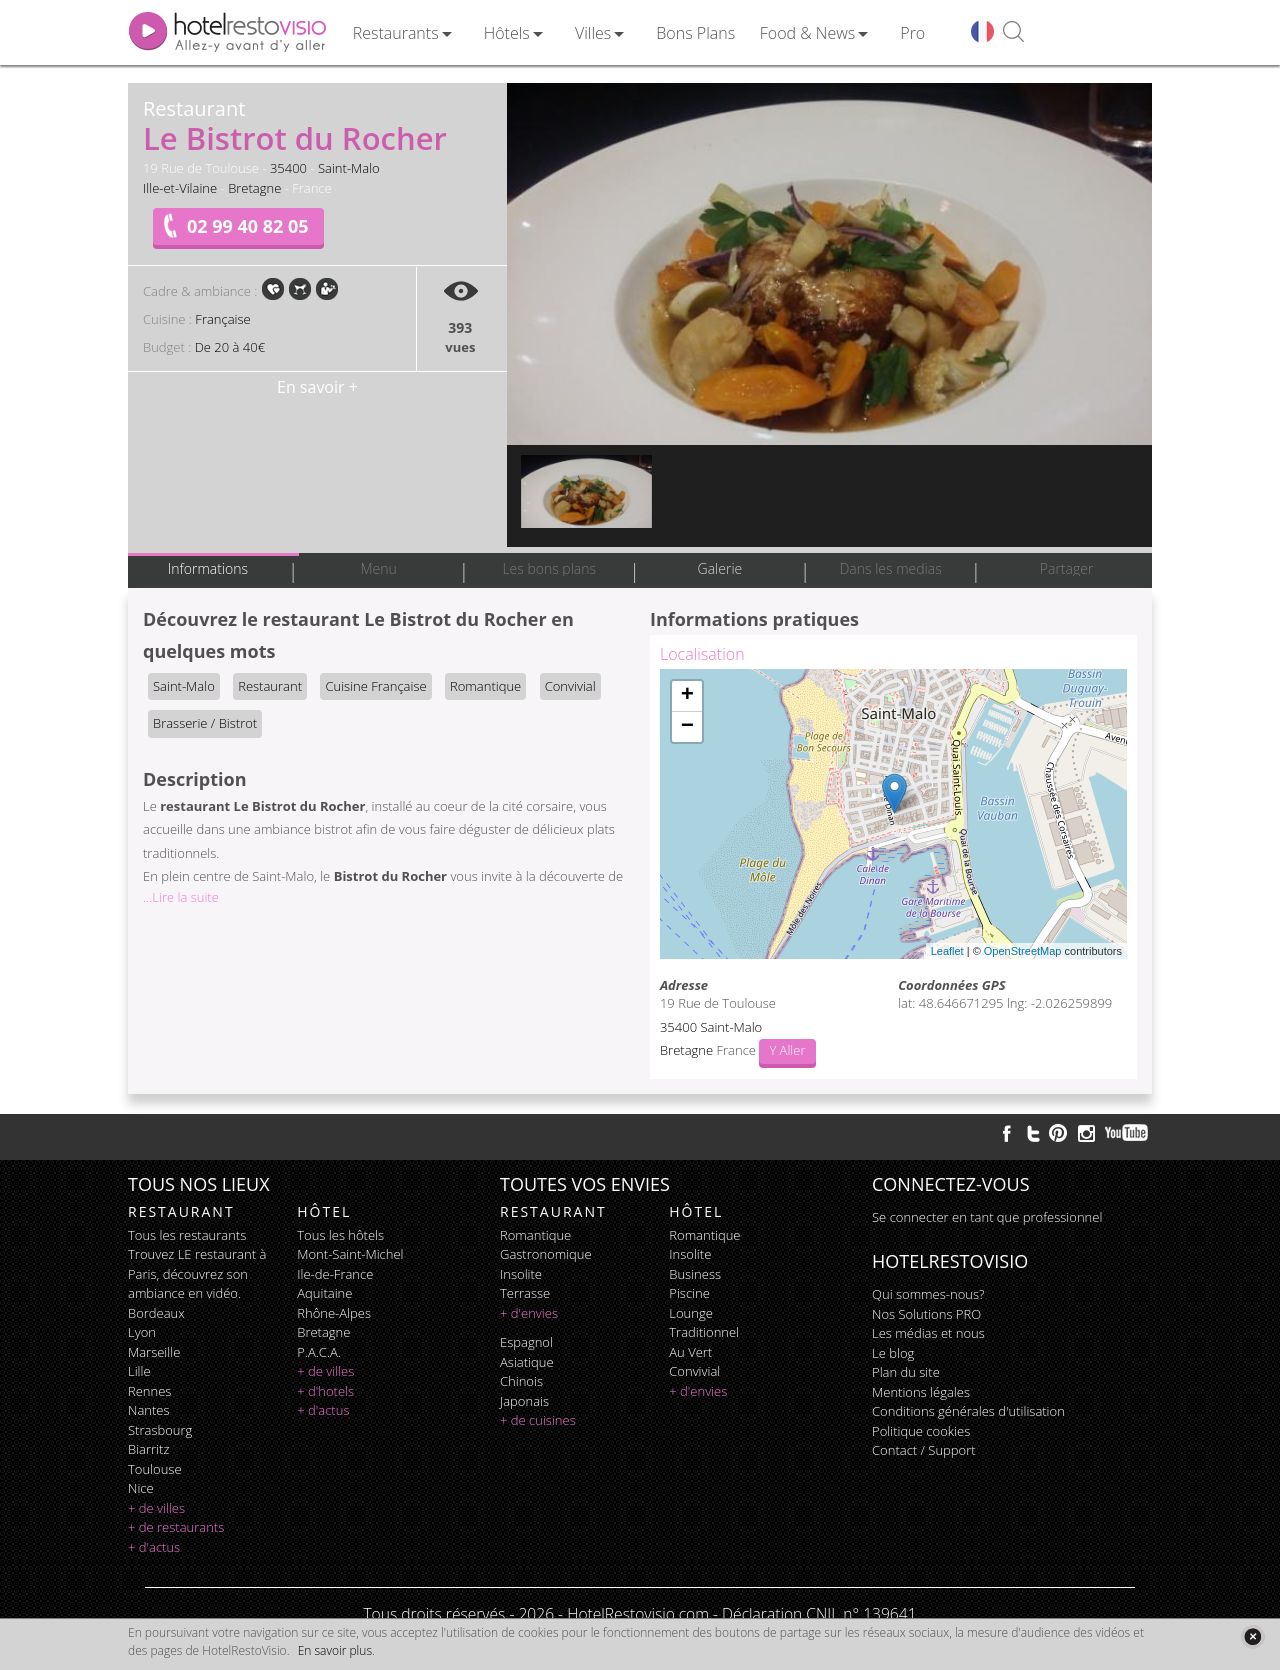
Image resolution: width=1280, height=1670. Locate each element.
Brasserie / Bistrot (205, 723)
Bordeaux (156, 1313)
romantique (535, 1235)
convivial (694, 1371)
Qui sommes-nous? (928, 1294)
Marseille (154, 1352)
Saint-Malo (349, 168)
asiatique (527, 1362)
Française (222, 319)
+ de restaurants (176, 1527)
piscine (689, 1293)
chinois (521, 1381)
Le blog (893, 1353)
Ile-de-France (335, 1274)
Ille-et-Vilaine (180, 188)
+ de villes (156, 1508)
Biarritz (148, 1449)
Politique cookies (921, 1431)
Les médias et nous (928, 1333)
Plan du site (906, 1372)
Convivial (570, 686)
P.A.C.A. (319, 1352)
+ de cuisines (538, 1420)
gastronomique (546, 1254)
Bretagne (254, 188)
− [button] (687, 727)
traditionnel (704, 1332)
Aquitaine (324, 1293)
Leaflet (947, 951)
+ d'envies (529, 1313)
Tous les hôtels (340, 1235)
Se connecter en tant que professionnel (987, 1217)
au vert (690, 1352)
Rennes (149, 1391)
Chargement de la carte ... (891, 814)
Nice (141, 1488)
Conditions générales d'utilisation (968, 1411)
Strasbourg (160, 1430)
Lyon (142, 1332)
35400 (288, 168)
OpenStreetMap (1023, 951)
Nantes (148, 1410)
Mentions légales (921, 1392)
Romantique (485, 686)
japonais (524, 1401)
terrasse (525, 1293)
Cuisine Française (375, 686)
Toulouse (155, 1469)
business (695, 1274)
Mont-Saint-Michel (350, 1254)
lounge (691, 1313)
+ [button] (687, 696)
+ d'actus (154, 1547)
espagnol (526, 1342)
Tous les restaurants (187, 1235)
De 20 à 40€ (230, 347)
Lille (139, 1371)
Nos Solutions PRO (926, 1314)
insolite (521, 1274)
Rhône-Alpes (334, 1313)
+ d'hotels (325, 1391)
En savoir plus (335, 1650)
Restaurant (270, 686)
